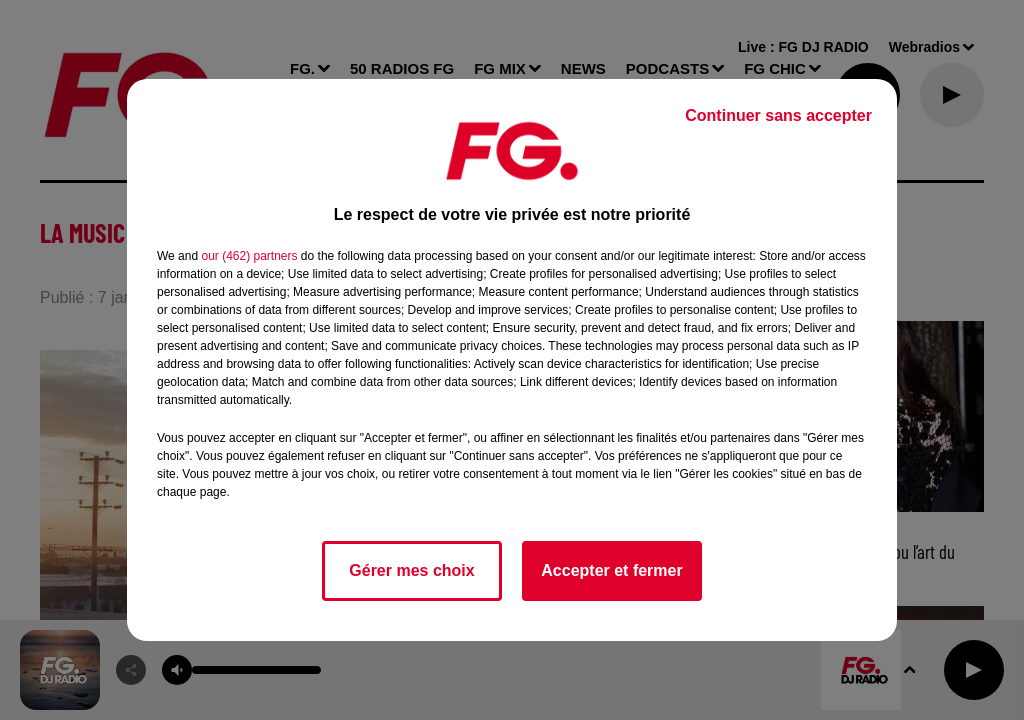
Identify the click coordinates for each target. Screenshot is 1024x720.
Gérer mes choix (411, 570)
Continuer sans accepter (778, 115)
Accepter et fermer (611, 570)
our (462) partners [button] (249, 256)
